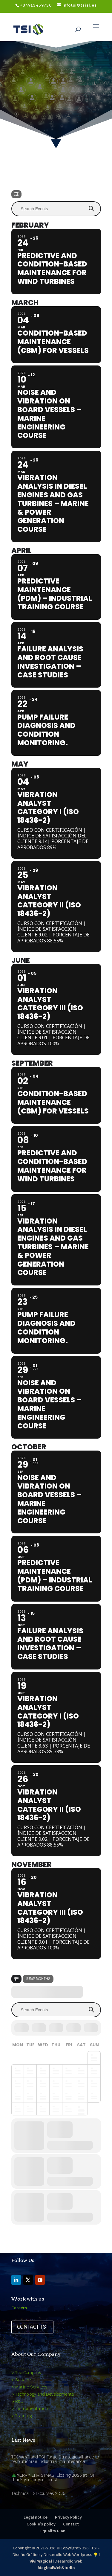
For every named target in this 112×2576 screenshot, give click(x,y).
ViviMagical (41, 2561)
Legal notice (35, 2517)
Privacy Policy (68, 2517)
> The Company (26, 2372)
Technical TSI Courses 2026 (38, 2493)
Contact (71, 2524)
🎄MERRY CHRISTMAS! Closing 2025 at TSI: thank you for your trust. (53, 2477)
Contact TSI (32, 2327)
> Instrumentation (29, 2408)
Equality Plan (52, 2531)
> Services (21, 2379)
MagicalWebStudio (56, 2567)
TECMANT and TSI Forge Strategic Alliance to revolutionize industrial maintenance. (55, 2459)
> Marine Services (29, 2387)
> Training (21, 2415)
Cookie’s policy (41, 2524)
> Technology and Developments (42, 2394)
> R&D (17, 2401)
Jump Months (38, 1978)
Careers (19, 2307)
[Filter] (16, 194)
